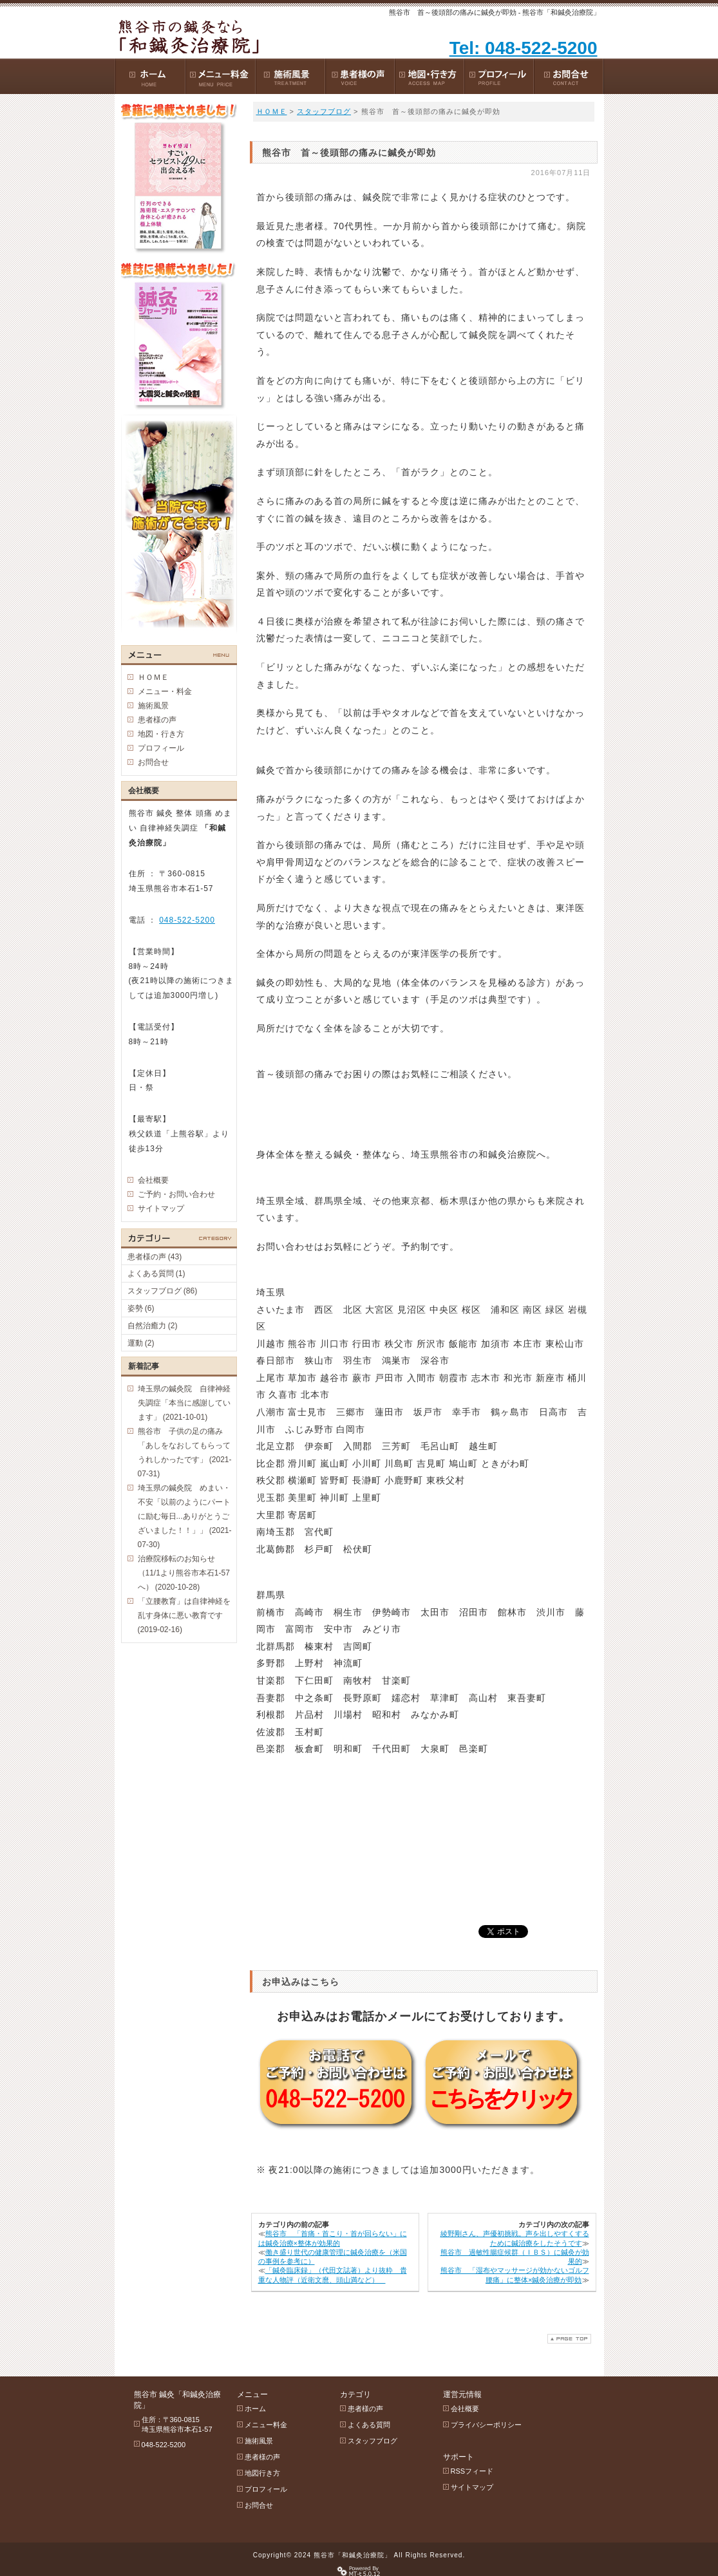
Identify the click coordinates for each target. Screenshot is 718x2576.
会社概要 (153, 1180)
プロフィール (161, 748)
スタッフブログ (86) (163, 1290)
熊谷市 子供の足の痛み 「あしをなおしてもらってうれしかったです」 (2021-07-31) (185, 1452)
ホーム (255, 2408)
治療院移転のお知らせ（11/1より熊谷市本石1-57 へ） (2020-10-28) (184, 1573)
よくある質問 (369, 2425)
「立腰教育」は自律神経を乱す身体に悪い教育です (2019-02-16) (184, 1615)
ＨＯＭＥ (271, 111)
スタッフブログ (324, 111)
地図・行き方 (161, 733)
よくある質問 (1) (156, 1273)
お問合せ (153, 762)
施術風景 (153, 705)
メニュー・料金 (165, 691)
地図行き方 (262, 2473)
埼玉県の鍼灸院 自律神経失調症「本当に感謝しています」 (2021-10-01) (184, 1403)
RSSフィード (472, 2471)
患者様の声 (157, 719)
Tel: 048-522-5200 (523, 48)
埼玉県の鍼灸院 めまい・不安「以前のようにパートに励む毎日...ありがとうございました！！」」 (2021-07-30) (185, 1516)
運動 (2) (141, 1343)
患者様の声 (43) (155, 1256)
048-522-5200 (187, 920)
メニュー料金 (266, 2425)
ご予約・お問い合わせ (176, 1194)
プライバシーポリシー (486, 2425)
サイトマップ (161, 1208)
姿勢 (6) (141, 1308)
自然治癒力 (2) (153, 1325)
